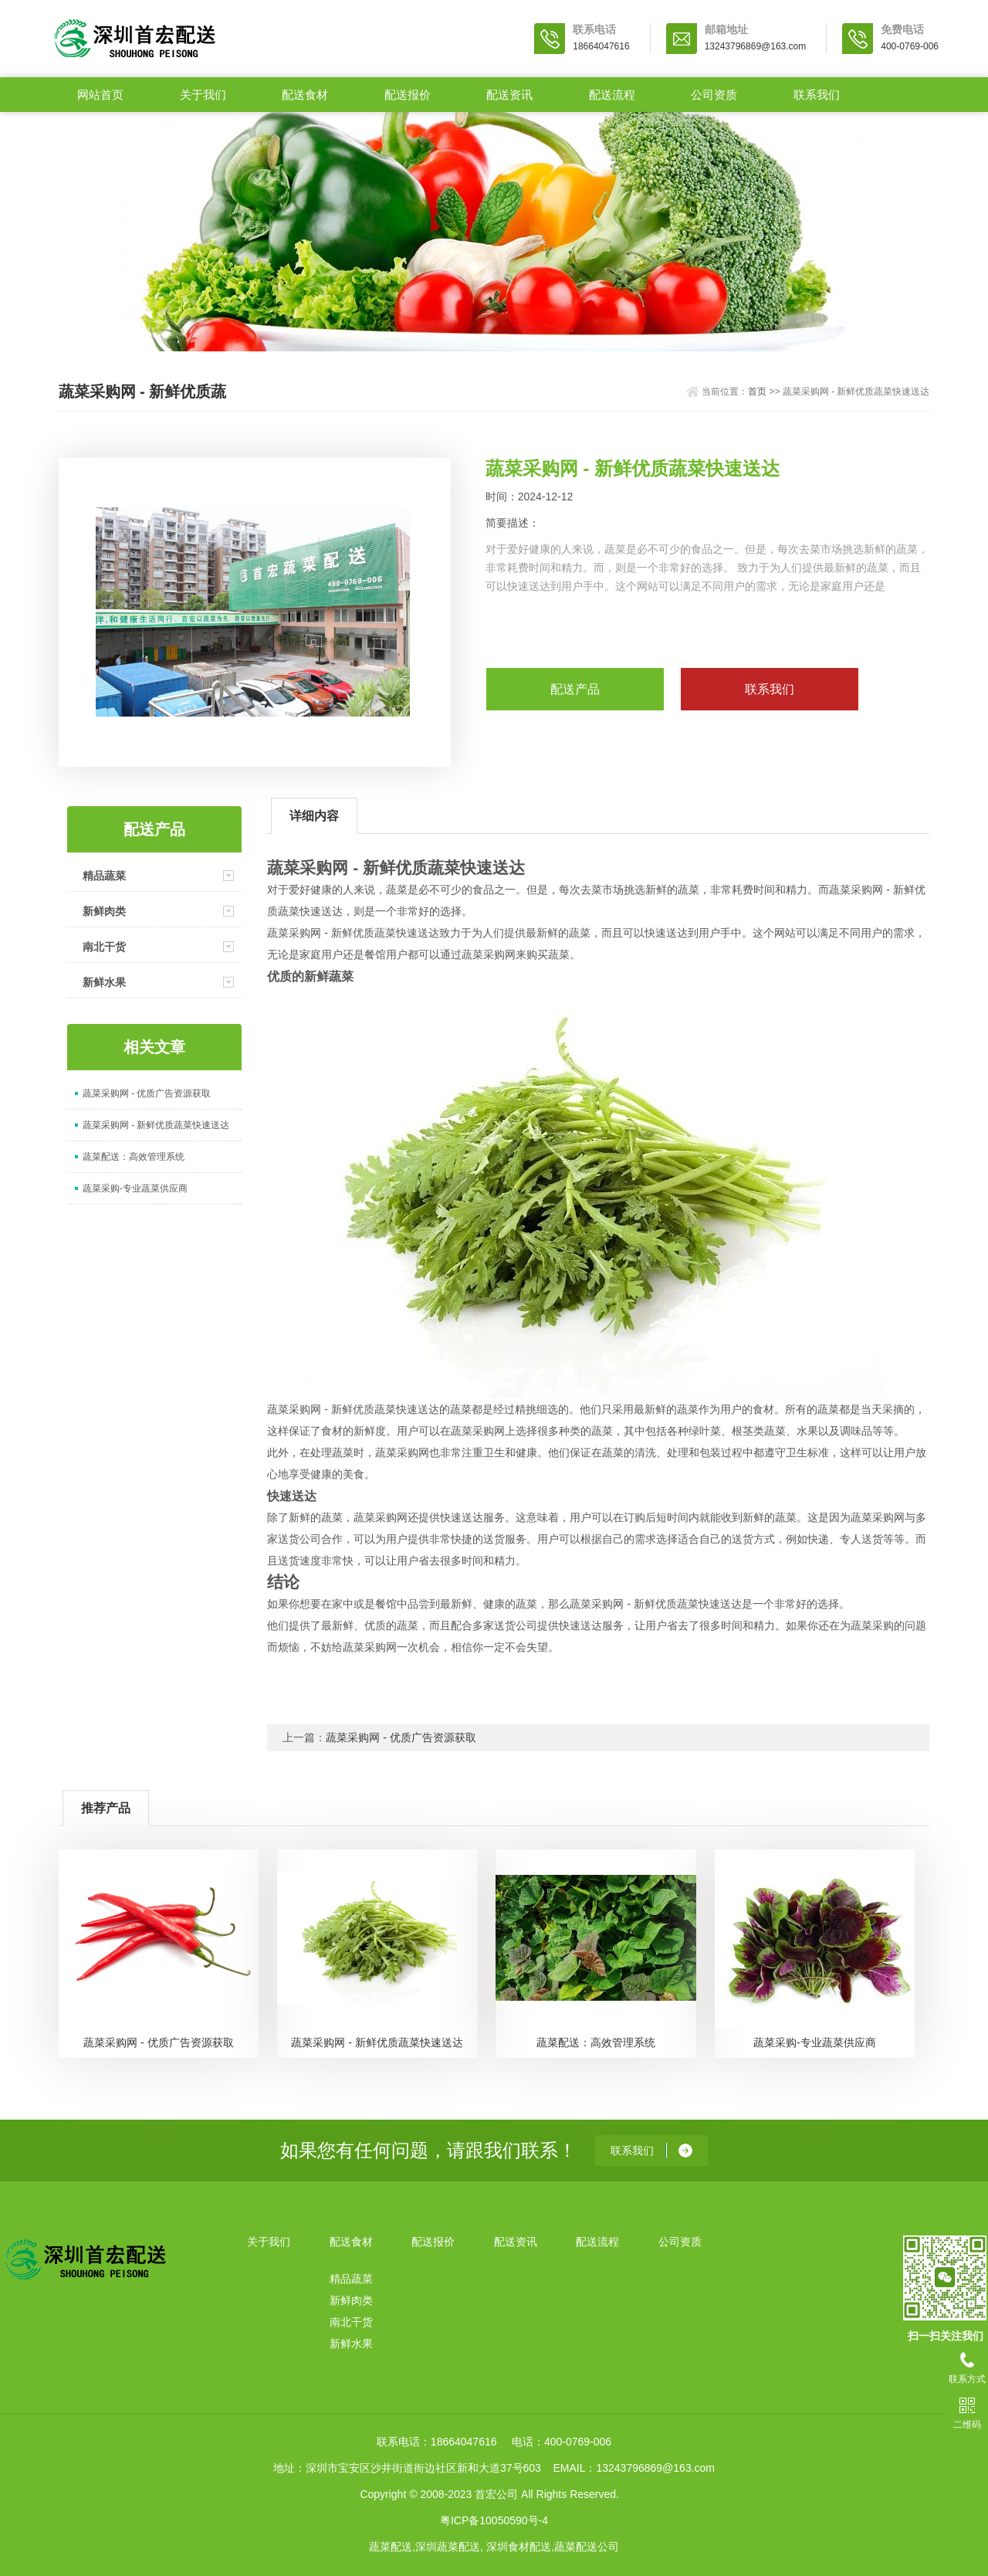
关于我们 (203, 94)
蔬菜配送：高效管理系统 (133, 1156)
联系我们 (816, 94)
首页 (757, 391)
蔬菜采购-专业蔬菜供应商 (135, 1188)
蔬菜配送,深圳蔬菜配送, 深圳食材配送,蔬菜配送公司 (494, 2546)
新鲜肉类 (104, 911)
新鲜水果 (104, 982)
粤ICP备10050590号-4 (494, 2520)
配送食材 (305, 94)
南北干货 (104, 947)
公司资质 (714, 94)
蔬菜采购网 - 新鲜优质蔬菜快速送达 (156, 1125)
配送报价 (407, 94)
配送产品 (575, 689)
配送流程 (612, 94)
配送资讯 (509, 94)
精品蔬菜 (104, 875)
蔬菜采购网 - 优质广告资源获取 (147, 1093)
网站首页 (100, 94)
